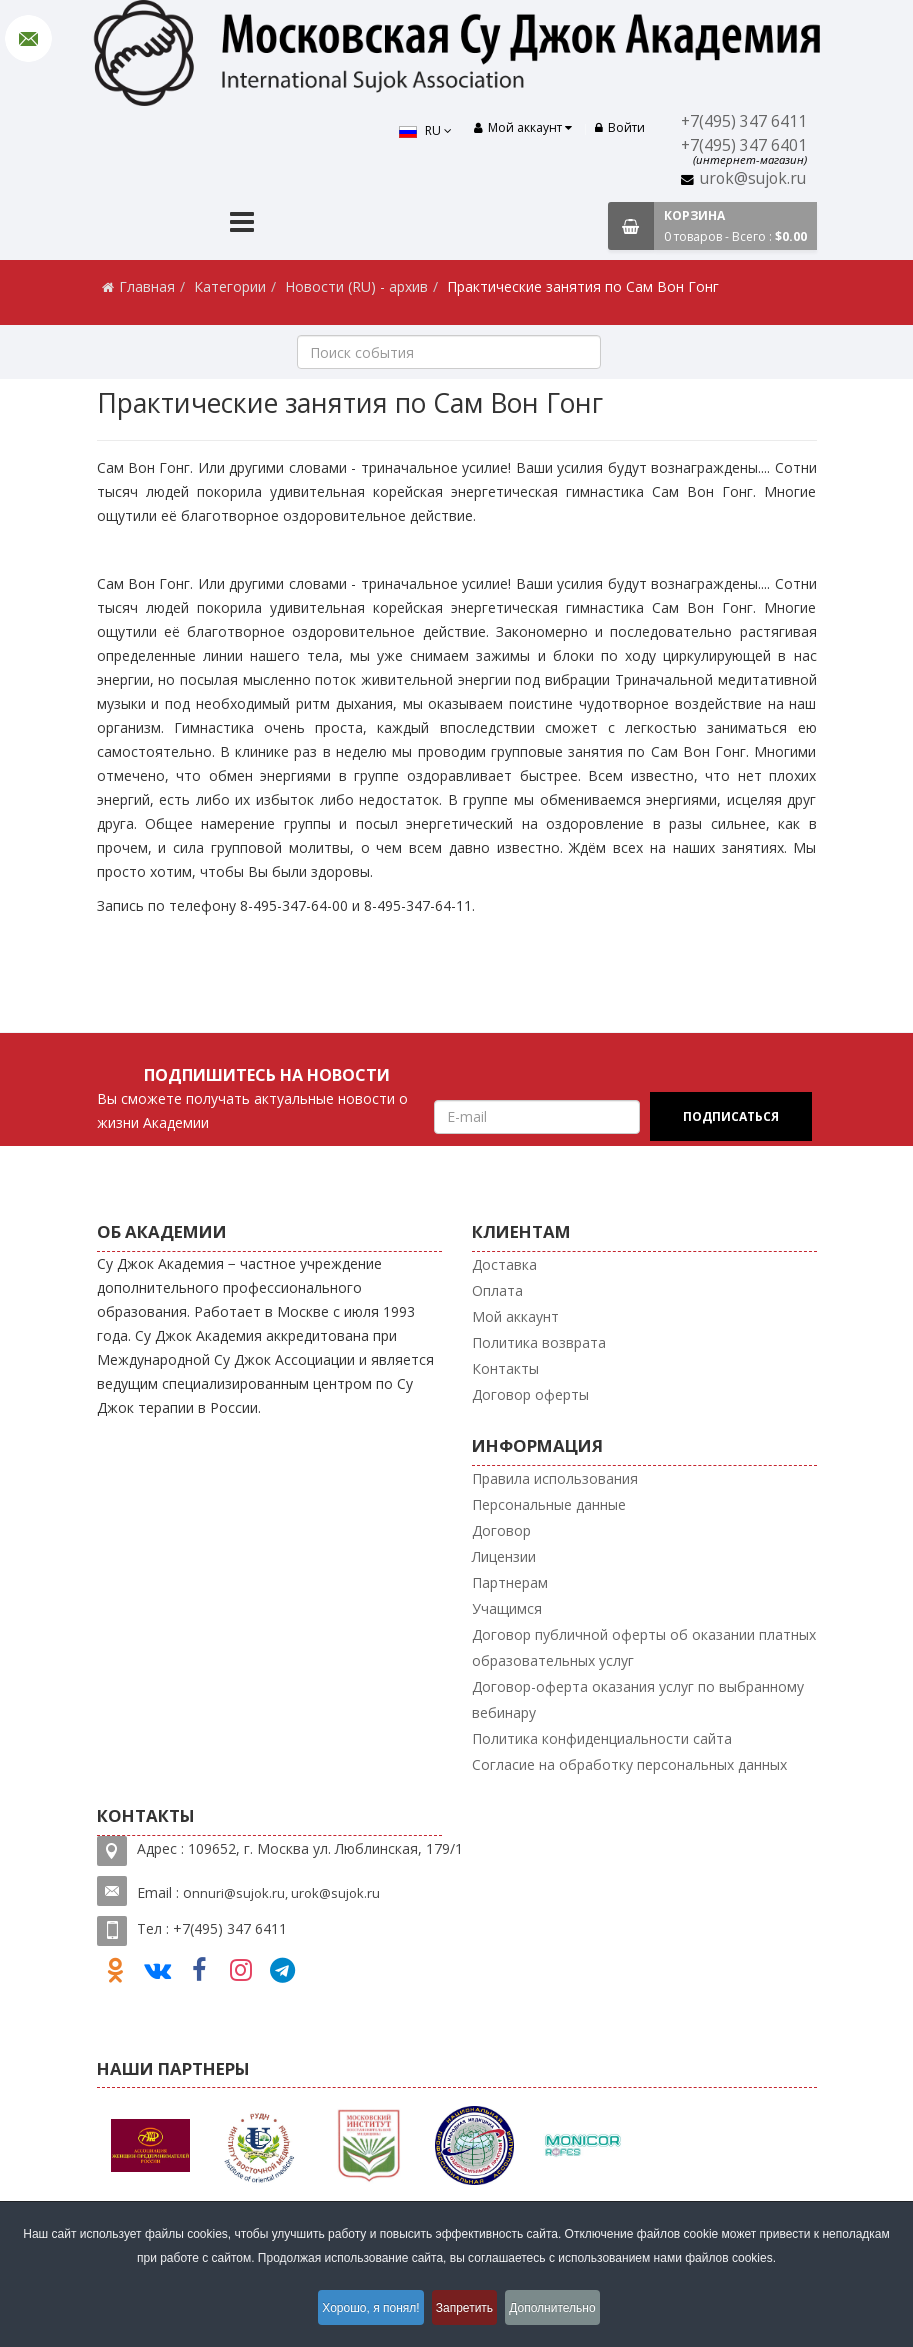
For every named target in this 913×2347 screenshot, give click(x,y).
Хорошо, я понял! (360, 2311)
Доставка (504, 1264)
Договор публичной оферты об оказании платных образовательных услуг (644, 1647)
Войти (620, 127)
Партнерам (510, 1582)
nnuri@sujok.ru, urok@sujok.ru (286, 1893)
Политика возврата (539, 1342)
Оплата (497, 1290)
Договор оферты (530, 1394)
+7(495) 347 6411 (744, 121)
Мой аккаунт (515, 1316)
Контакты (505, 1368)
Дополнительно (568, 2311)
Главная (147, 286)
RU (415, 130)
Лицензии (504, 1556)
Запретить (466, 2311)
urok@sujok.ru (753, 178)
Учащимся (507, 1608)
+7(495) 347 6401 (744, 145)
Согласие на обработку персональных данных (629, 1764)
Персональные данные (549, 1504)
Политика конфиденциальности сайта (602, 1738)
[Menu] (242, 224)
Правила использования (555, 1478)
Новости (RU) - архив (356, 286)
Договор (501, 1530)
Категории (230, 286)
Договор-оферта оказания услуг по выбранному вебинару (638, 1699)
